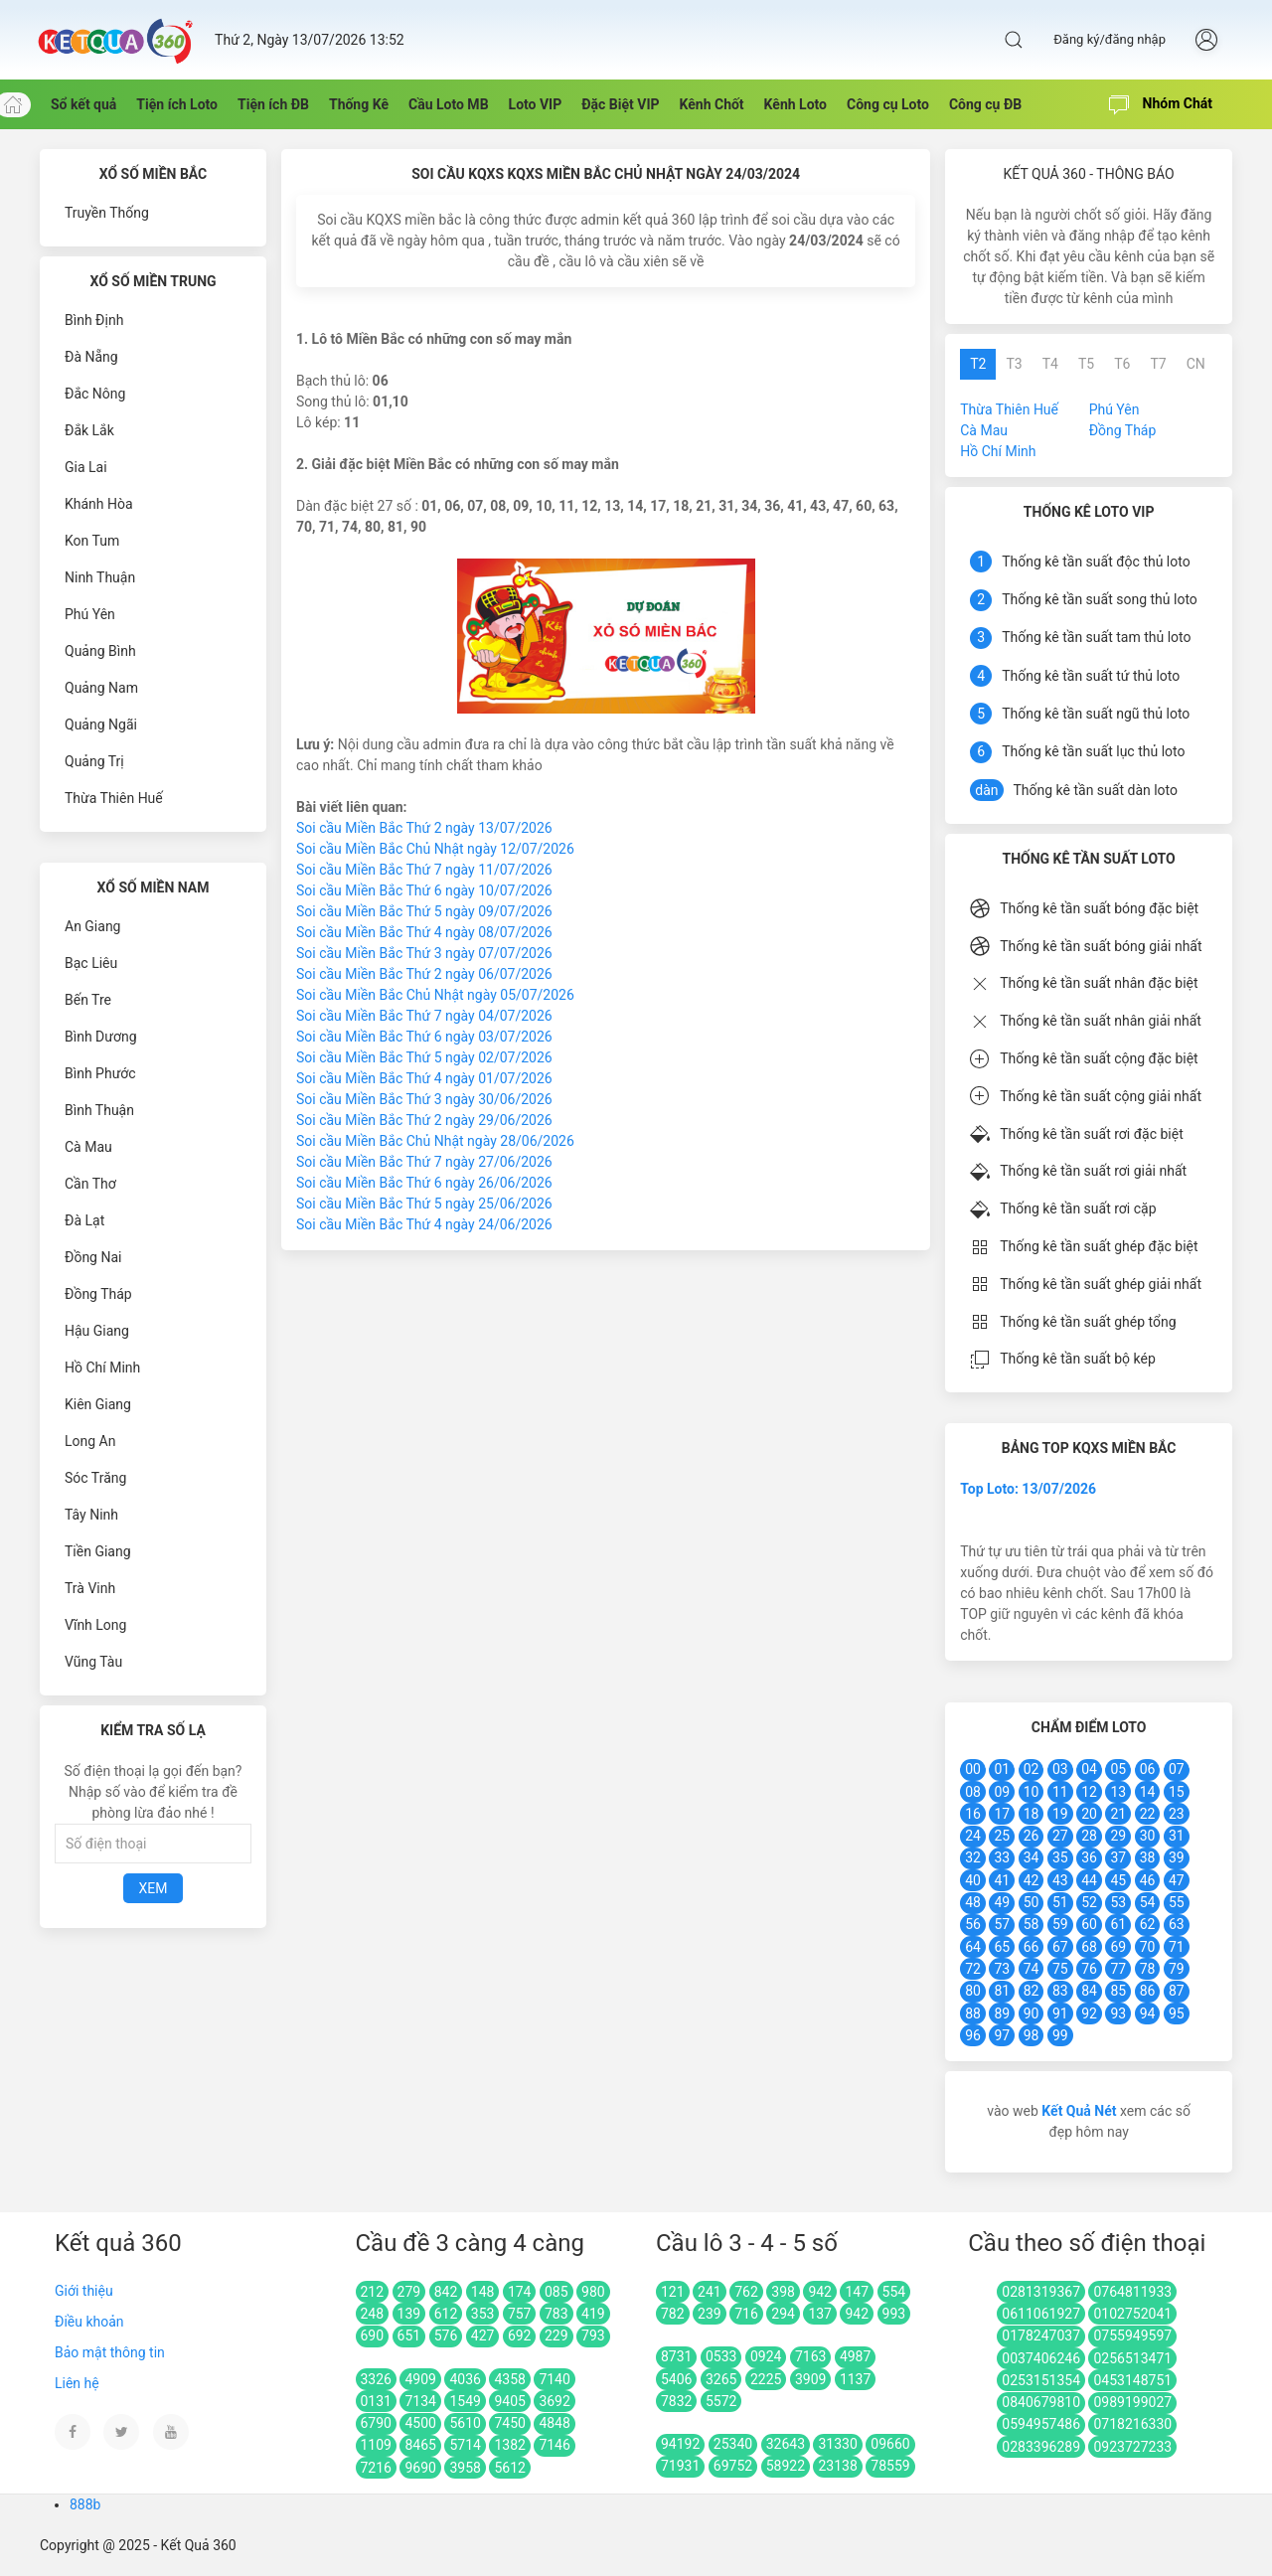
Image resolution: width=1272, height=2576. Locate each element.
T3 (1014, 364)
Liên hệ (77, 2383)
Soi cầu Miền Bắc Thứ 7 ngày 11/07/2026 (424, 870)
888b (85, 2504)
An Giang (93, 926)
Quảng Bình (100, 651)
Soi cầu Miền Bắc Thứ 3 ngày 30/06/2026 (424, 1099)
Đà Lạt (84, 1220)
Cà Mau (88, 1147)
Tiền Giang (98, 1551)
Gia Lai (86, 467)
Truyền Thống (107, 213)
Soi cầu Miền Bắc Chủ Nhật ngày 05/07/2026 (435, 995)
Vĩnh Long (95, 1625)
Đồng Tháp (98, 1294)
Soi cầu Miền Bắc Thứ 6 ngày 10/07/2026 (424, 890)
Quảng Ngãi (101, 724)
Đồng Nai (93, 1257)
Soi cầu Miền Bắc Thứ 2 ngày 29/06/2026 (424, 1120)
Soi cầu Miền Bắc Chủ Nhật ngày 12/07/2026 (435, 849)
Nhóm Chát (1160, 105)
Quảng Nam (101, 688)
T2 (978, 364)
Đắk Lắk (89, 430)
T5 (1086, 364)
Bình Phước (100, 1073)
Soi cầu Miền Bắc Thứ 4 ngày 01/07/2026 (424, 1078)
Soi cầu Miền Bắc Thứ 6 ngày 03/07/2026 (424, 1037)
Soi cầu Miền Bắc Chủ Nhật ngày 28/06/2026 (435, 1141)
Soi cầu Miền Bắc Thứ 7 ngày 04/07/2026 (424, 1016)
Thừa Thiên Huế (114, 798)
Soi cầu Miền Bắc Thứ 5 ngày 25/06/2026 (424, 1203)
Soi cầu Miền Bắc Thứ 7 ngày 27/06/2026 (424, 1162)
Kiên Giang (98, 1404)
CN (1196, 364)
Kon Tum (92, 541)
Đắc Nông (95, 394)
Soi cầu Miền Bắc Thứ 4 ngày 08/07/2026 (424, 932)
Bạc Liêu (91, 963)
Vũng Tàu (93, 1662)
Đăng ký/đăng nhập (1109, 39)
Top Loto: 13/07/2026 (1028, 1489)
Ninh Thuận (100, 577)
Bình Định (94, 320)
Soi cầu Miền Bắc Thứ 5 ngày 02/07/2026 (424, 1057)
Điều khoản (89, 2322)
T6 (1122, 364)
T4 (1050, 364)
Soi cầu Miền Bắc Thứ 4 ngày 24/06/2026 (424, 1224)
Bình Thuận (99, 1110)
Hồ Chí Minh (102, 1367)
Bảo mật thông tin (110, 2352)
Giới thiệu (84, 2291)
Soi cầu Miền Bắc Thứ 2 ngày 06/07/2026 (424, 974)
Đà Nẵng (91, 357)
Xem (153, 1888)
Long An (90, 1441)
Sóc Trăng (95, 1478)
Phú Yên (90, 614)
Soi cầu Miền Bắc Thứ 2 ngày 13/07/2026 (424, 828)
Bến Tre (88, 1000)
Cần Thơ (90, 1184)
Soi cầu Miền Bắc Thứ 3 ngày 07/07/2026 (424, 953)
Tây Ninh (91, 1515)
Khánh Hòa (99, 504)
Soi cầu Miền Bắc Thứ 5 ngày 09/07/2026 (424, 911)
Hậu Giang (97, 1331)
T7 (1158, 364)
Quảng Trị (94, 761)
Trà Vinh (90, 1588)
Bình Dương (101, 1037)
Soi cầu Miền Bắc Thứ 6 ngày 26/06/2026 (424, 1183)
